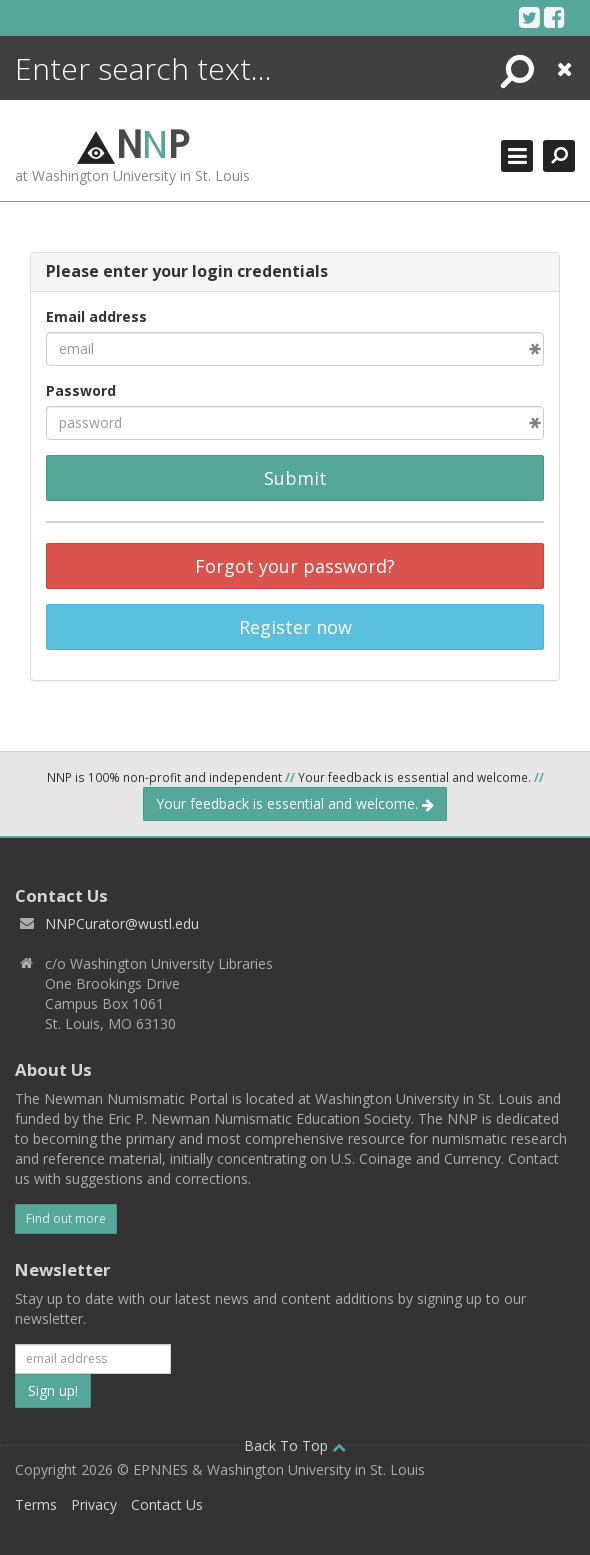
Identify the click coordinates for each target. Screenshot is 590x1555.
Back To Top (295, 1445)
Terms (36, 1504)
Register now (295, 627)
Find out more (66, 1218)
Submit (295, 478)
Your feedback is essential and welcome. (295, 803)
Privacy (94, 1504)
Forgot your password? (295, 566)
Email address (96, 316)
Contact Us (167, 1504)
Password (81, 390)
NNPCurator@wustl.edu (122, 923)
